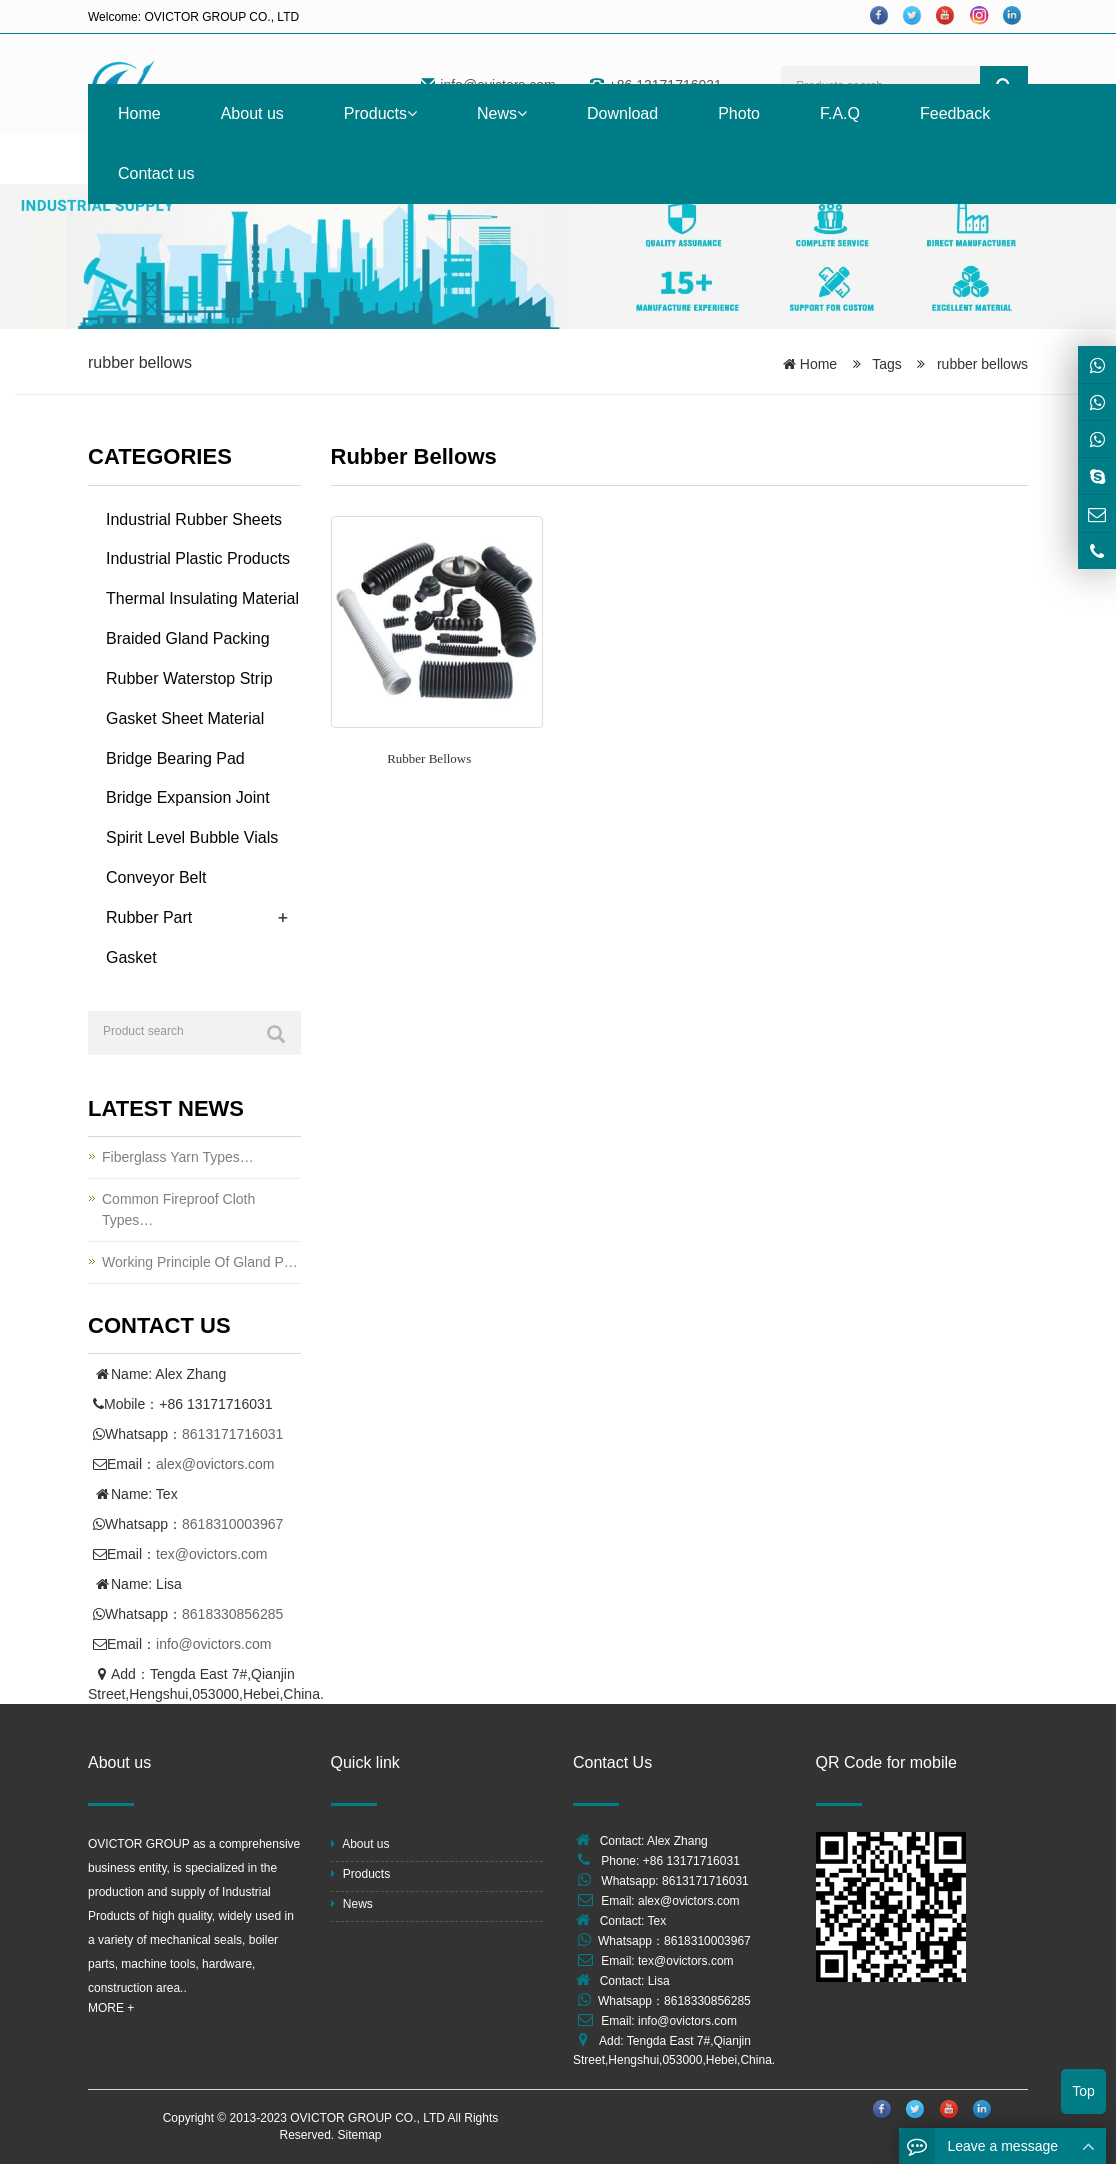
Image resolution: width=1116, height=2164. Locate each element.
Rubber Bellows (429, 758)
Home (139, 113)
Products (380, 113)
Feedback (955, 113)
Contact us (156, 173)
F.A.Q (840, 113)
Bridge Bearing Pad (175, 758)
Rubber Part (149, 917)
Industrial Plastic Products (198, 558)
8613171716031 (232, 1434)
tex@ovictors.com (211, 1554)
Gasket (131, 957)
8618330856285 (232, 1614)
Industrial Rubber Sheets (194, 519)
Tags (892, 364)
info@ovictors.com (213, 1644)
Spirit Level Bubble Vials (192, 837)
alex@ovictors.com (215, 1464)
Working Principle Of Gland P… (200, 1262)
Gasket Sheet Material (185, 718)
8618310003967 (232, 1524)
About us (252, 113)
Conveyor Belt (156, 877)
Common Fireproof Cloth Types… (178, 1209)
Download (622, 113)
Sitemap (360, 2135)
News (502, 113)
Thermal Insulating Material (202, 598)
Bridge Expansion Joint (188, 797)
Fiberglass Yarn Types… (178, 1157)
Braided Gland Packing (188, 638)
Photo (739, 113)
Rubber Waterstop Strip (189, 678)
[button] (412, 113)
